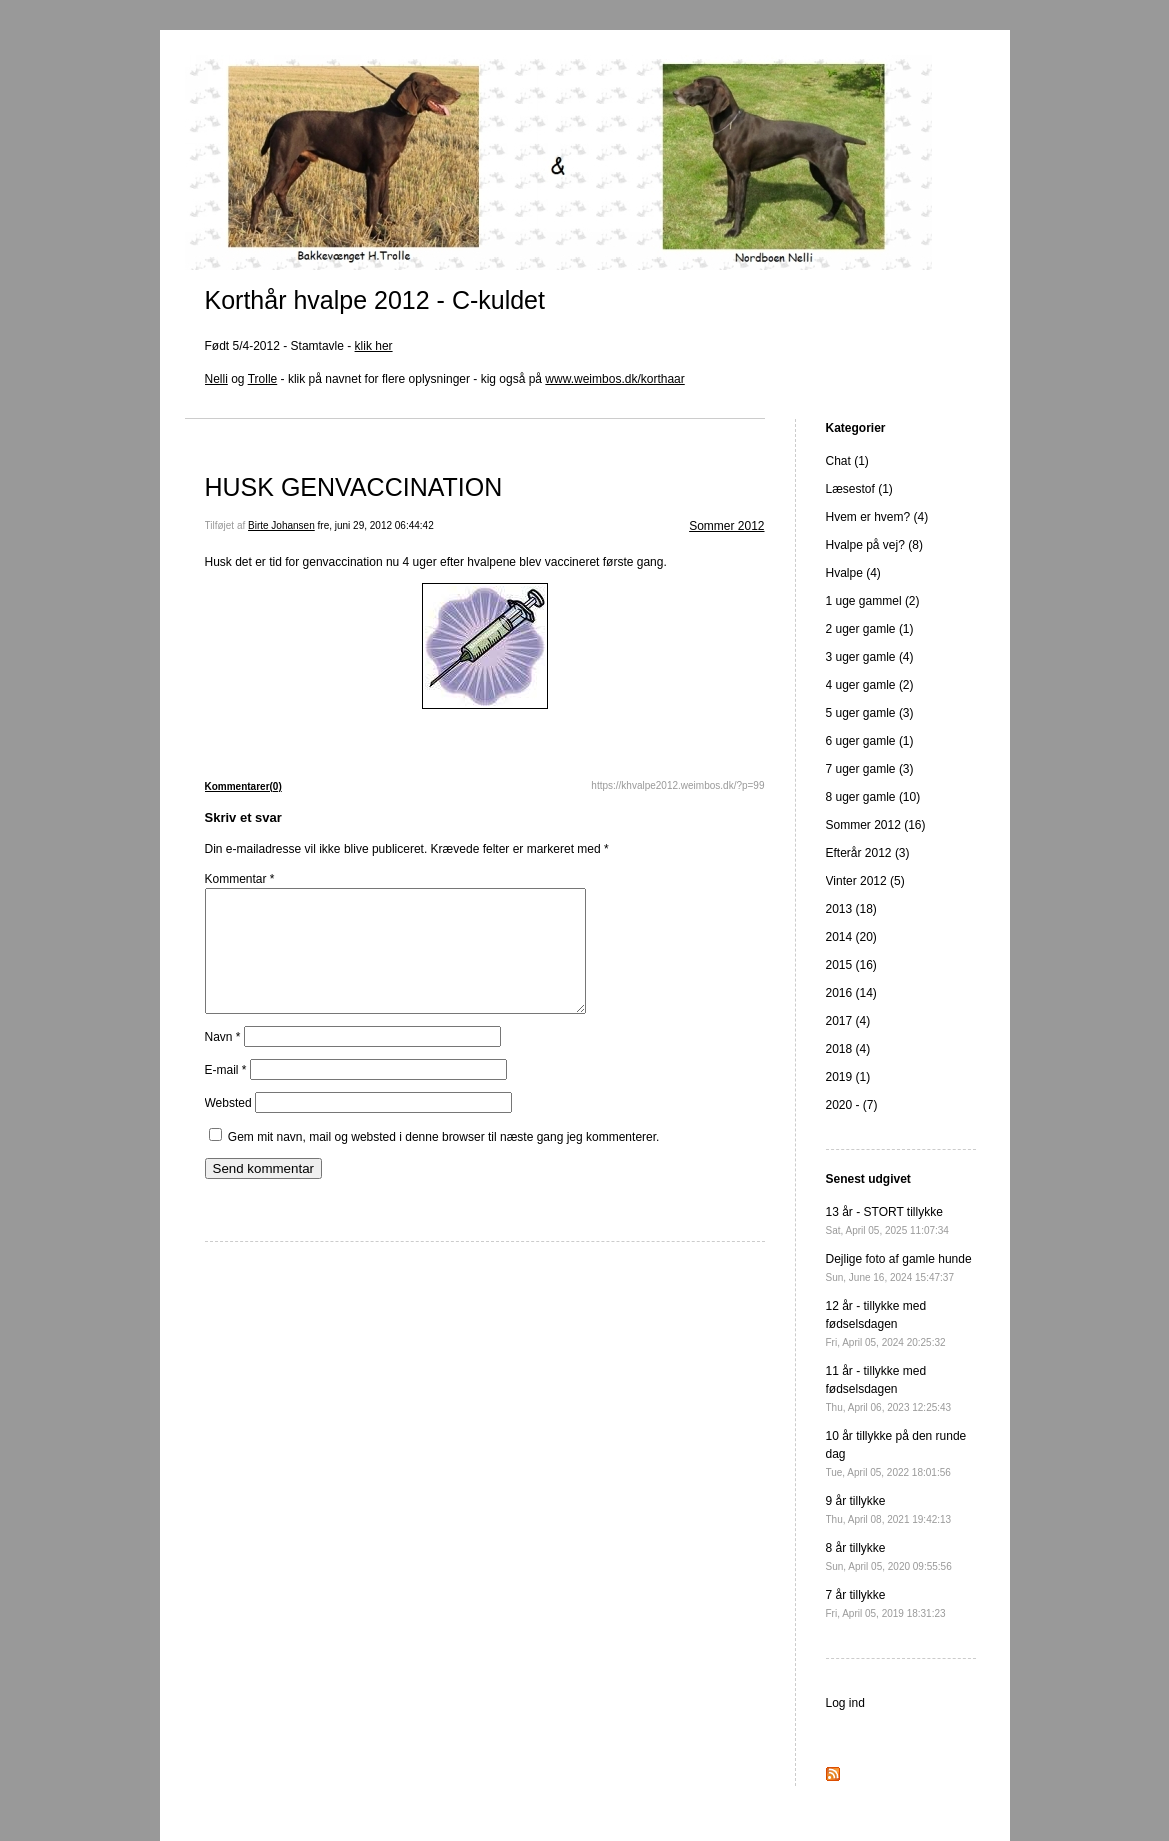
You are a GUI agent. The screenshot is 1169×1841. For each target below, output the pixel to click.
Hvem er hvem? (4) (877, 517)
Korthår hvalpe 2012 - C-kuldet (375, 300)
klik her (374, 346)
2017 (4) (848, 1021)
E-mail (226, 1094)
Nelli (216, 379)
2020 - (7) (852, 1105)
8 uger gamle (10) (873, 797)
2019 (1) (848, 1077)
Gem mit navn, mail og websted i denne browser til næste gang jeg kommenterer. (444, 1161)
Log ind (845, 1703)
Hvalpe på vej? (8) (874, 545)
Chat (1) (847, 461)
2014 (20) (851, 937)
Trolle (263, 379)
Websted (228, 1127)
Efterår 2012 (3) (868, 853)
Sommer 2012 (726, 526)
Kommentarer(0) (243, 786)
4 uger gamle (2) (870, 685)
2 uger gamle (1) (870, 629)
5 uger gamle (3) (870, 713)
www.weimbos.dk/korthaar (614, 379)
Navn (223, 1061)
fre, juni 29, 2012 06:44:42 (376, 525)
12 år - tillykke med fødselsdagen (886, 1323)
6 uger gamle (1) (870, 741)
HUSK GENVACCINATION (354, 487)
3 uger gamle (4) (870, 657)
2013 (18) (851, 909)
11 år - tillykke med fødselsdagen (889, 1388)
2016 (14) (851, 993)
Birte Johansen (281, 525)
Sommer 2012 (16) (876, 825)
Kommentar (240, 879)
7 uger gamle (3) (870, 769)
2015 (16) (851, 965)
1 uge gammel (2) (873, 601)
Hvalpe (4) (853, 573)
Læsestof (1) (859, 489)
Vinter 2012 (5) (865, 881)
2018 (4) (848, 1049)
